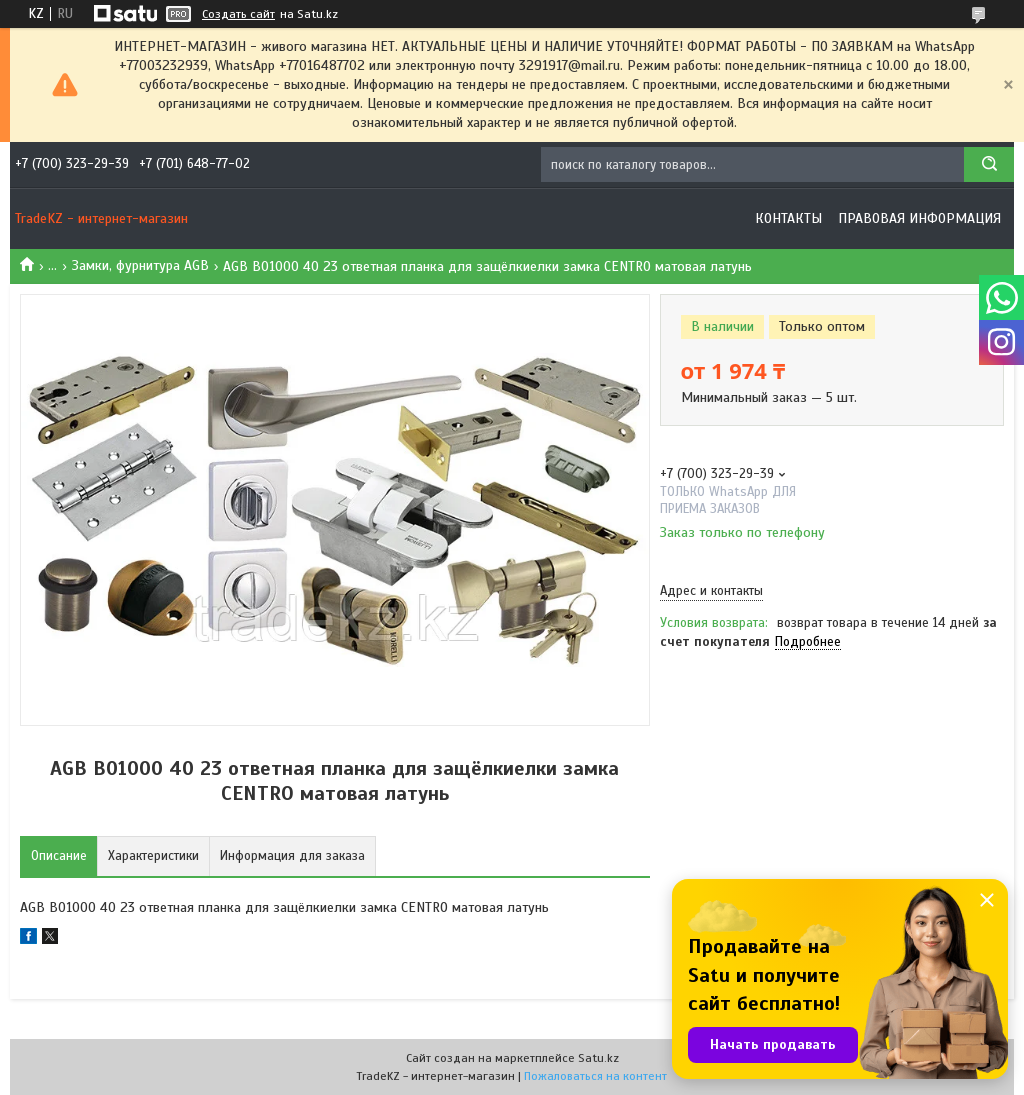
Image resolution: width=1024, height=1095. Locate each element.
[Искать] (989, 164)
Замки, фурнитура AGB (140, 265)
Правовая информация (919, 218)
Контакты (788, 218)
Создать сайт (238, 14)
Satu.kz (598, 1058)
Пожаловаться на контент (595, 1076)
